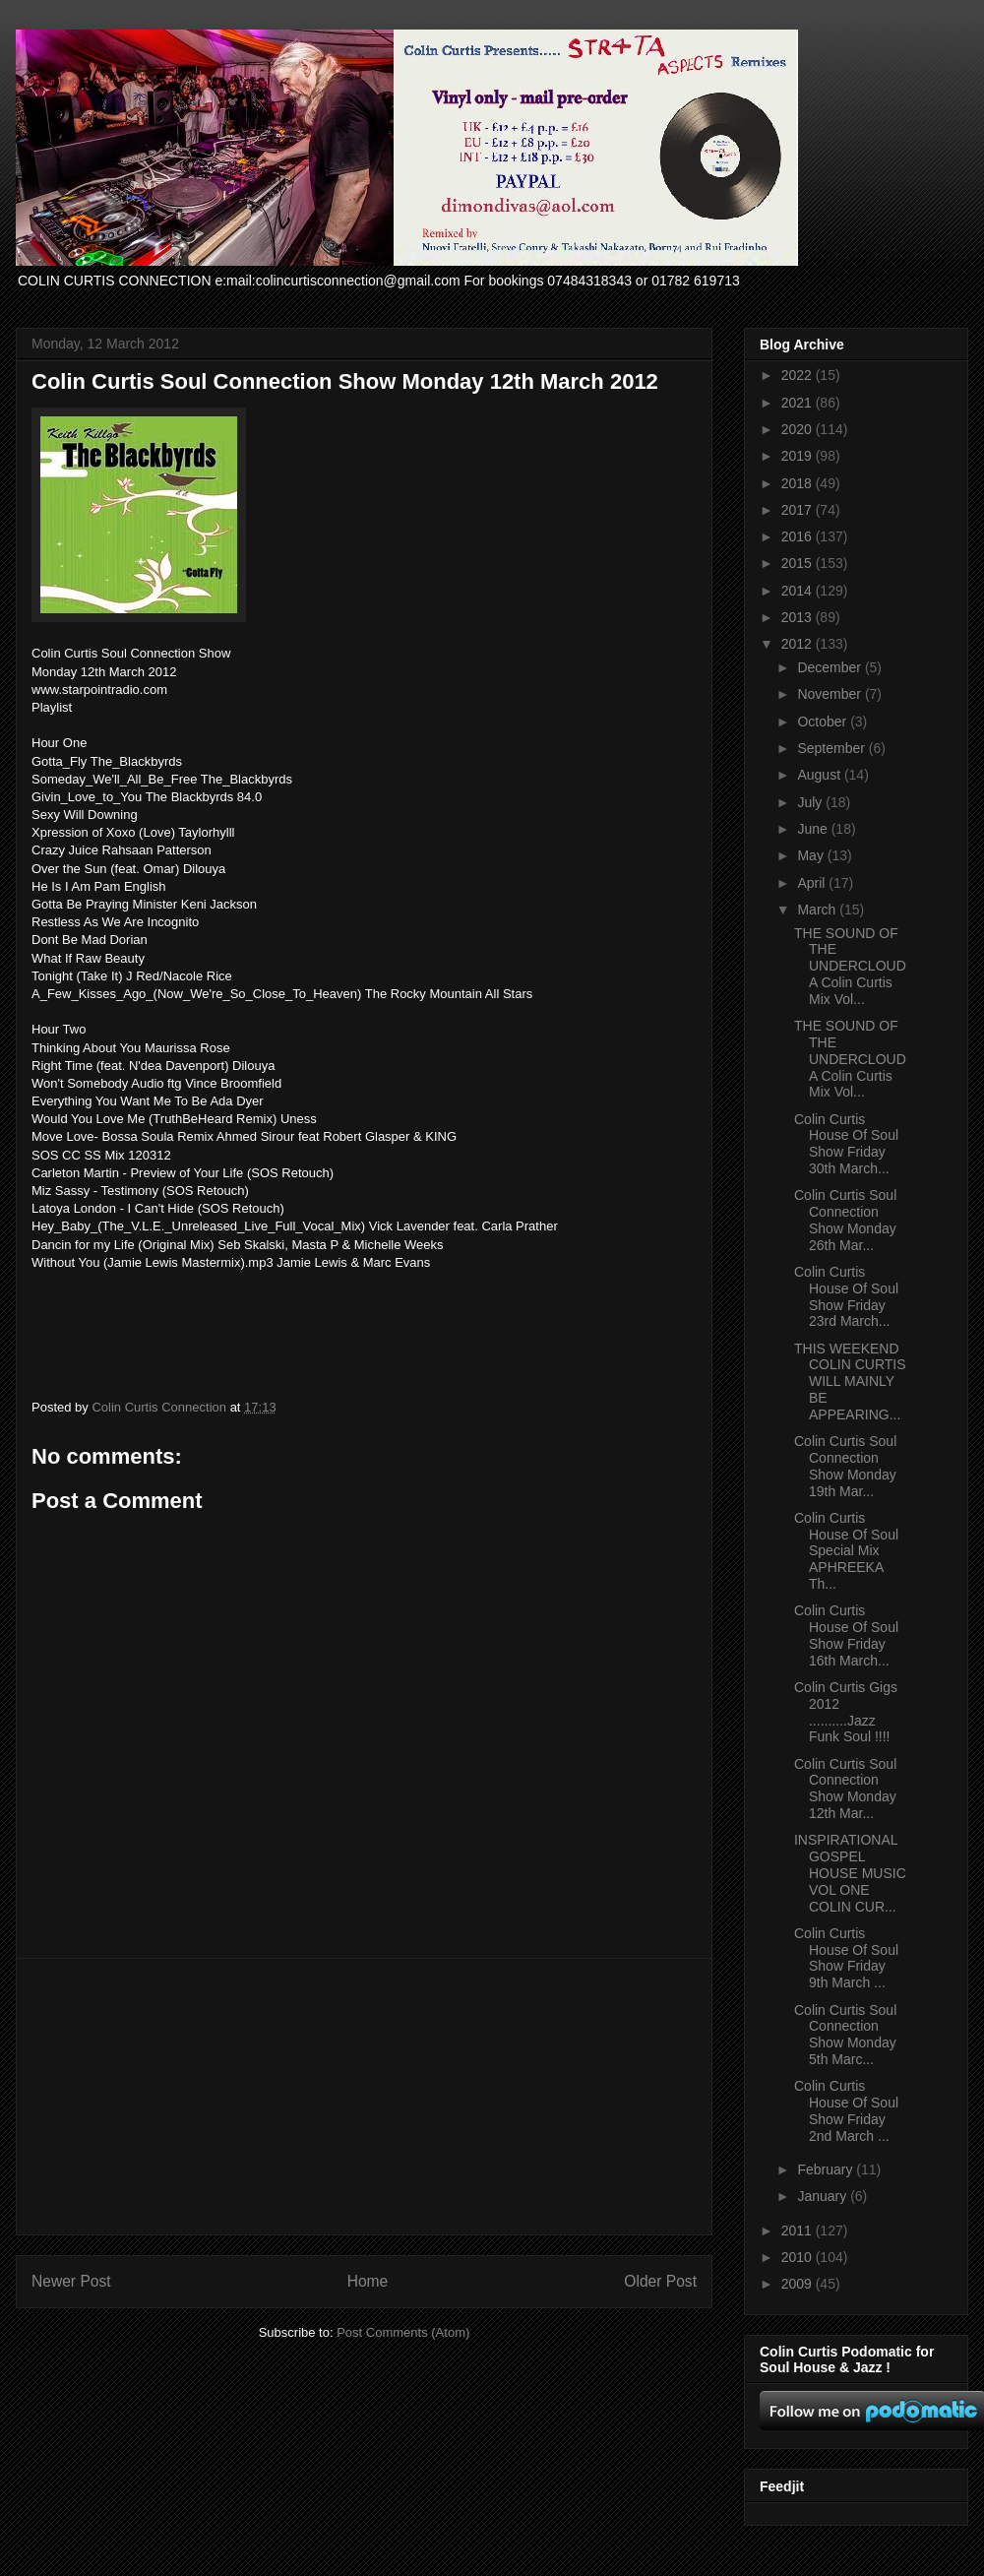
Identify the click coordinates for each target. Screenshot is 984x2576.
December (830, 667)
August (820, 775)
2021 (798, 402)
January (823, 2196)
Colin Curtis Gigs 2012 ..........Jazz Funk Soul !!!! (845, 1711)
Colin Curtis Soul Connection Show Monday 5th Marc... (845, 2034)
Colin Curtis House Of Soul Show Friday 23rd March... (846, 1296)
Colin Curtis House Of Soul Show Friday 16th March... (846, 1634)
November (830, 694)
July (811, 802)
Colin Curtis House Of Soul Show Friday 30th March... (846, 1143)
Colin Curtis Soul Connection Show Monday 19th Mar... (845, 1465)
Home (368, 2281)
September (832, 748)
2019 (798, 456)
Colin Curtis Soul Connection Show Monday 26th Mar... (845, 1219)
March (818, 909)
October (823, 721)
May (812, 855)
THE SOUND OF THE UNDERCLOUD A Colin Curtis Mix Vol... (850, 966)
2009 (798, 2284)
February (826, 2169)
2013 (798, 617)
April (813, 883)
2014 (798, 590)
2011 (798, 2230)
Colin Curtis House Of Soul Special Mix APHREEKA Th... (846, 1551)
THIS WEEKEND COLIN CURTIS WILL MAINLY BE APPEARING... (850, 1381)
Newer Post (71, 2281)
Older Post (660, 2281)
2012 (798, 644)
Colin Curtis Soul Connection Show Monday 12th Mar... (845, 1788)
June (813, 829)
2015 (798, 563)
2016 (798, 536)
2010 (798, 2257)
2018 (798, 483)
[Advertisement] (364, 2097)
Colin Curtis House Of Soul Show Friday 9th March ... (846, 1957)
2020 (798, 429)
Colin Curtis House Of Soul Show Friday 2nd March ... (846, 2110)
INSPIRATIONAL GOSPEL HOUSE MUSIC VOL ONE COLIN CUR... (850, 1873)
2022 (798, 375)
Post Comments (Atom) (403, 2332)
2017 (798, 510)
